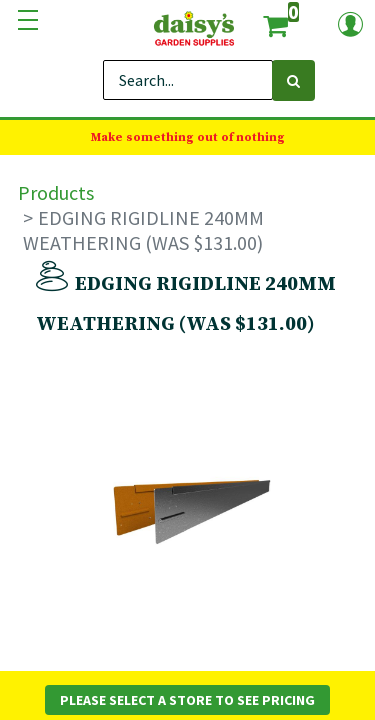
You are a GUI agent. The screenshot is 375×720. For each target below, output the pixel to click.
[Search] (293, 80)
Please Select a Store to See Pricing (187, 700)
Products (56, 192)
